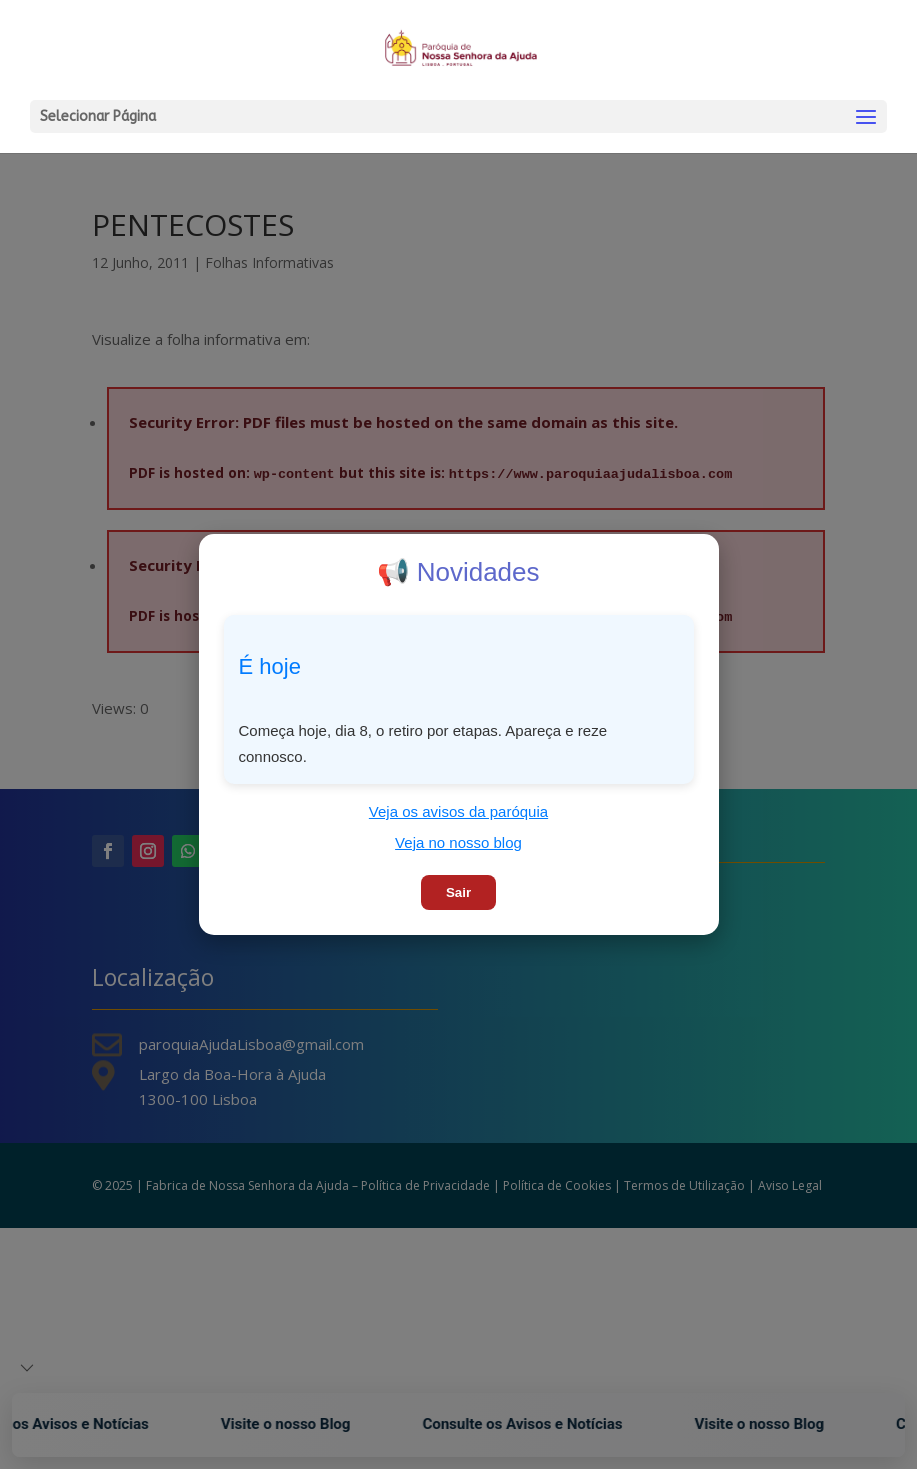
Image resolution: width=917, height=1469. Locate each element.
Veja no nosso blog (458, 842)
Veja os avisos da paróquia (458, 811)
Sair (458, 892)
